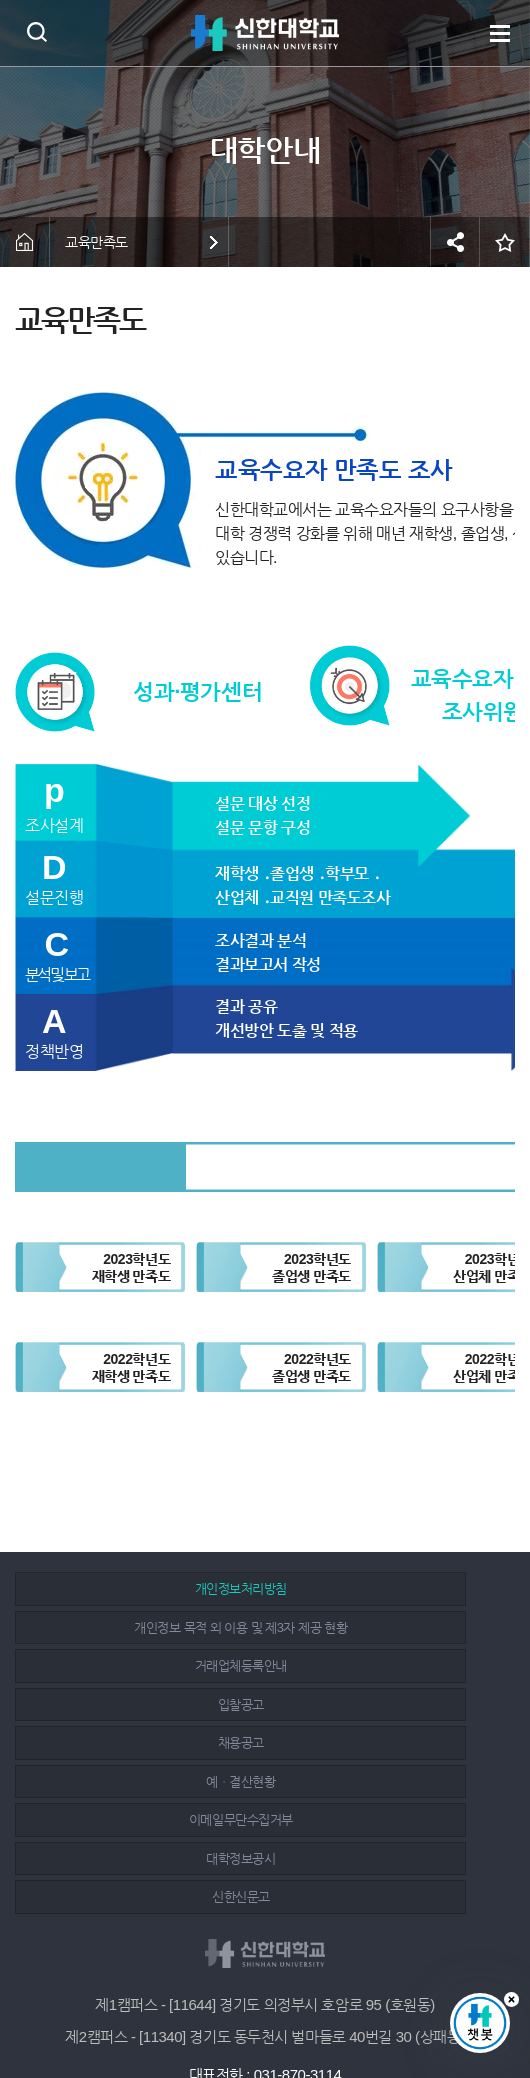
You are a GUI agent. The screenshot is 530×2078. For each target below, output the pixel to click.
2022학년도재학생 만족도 (131, 1367)
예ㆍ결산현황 (385, 1665)
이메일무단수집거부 (139, 1704)
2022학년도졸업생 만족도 (311, 1367)
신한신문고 (139, 1742)
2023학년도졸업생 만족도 (311, 1267)
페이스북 (223, 2010)
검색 (36, 31)
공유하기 (455, 242)
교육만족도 (96, 242)
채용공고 (138, 1665)
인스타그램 (268, 2010)
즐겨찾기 (505, 242)
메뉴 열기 (500, 33)
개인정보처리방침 (138, 1588)
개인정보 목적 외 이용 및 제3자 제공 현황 (385, 1588)
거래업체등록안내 (138, 1627)
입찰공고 (385, 1627)
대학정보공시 (385, 1704)
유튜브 (312, 2010)
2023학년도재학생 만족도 (131, 1267)
